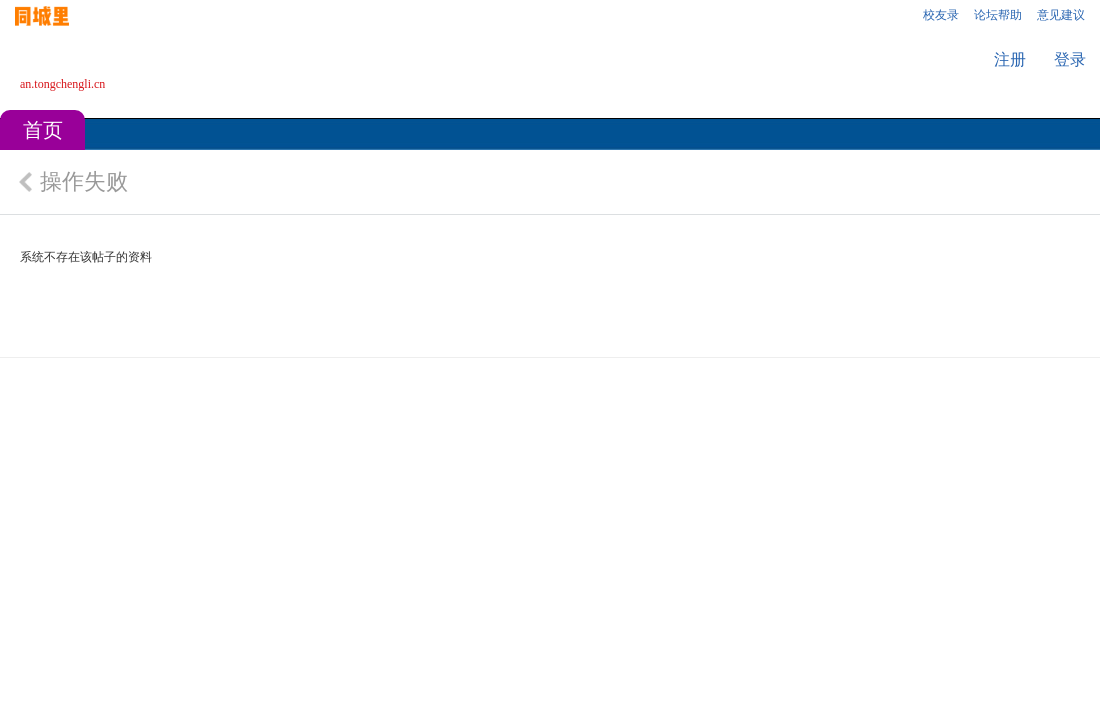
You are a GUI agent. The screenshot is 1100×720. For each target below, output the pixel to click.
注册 (1010, 59)
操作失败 (84, 181)
